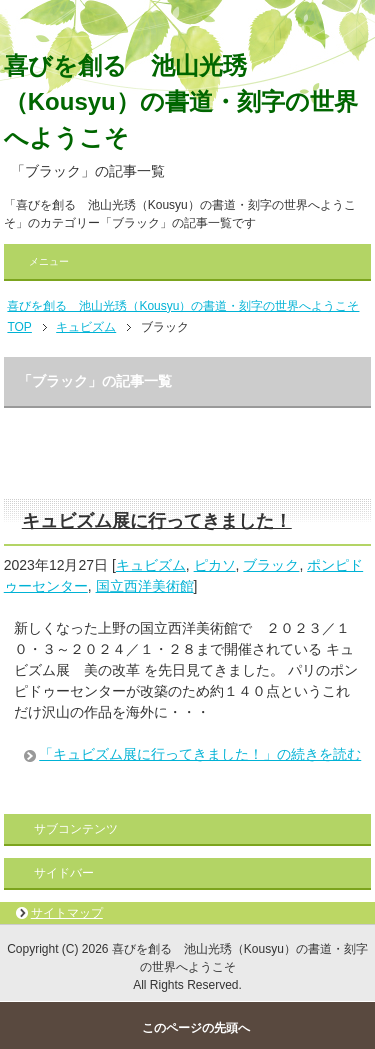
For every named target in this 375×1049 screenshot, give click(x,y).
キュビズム (151, 565)
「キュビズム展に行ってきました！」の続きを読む (200, 754)
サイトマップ (67, 913)
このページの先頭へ (196, 1028)
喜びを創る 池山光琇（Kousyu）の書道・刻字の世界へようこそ (181, 101)
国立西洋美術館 (145, 586)
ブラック (271, 565)
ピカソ (215, 565)
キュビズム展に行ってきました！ (157, 521)
